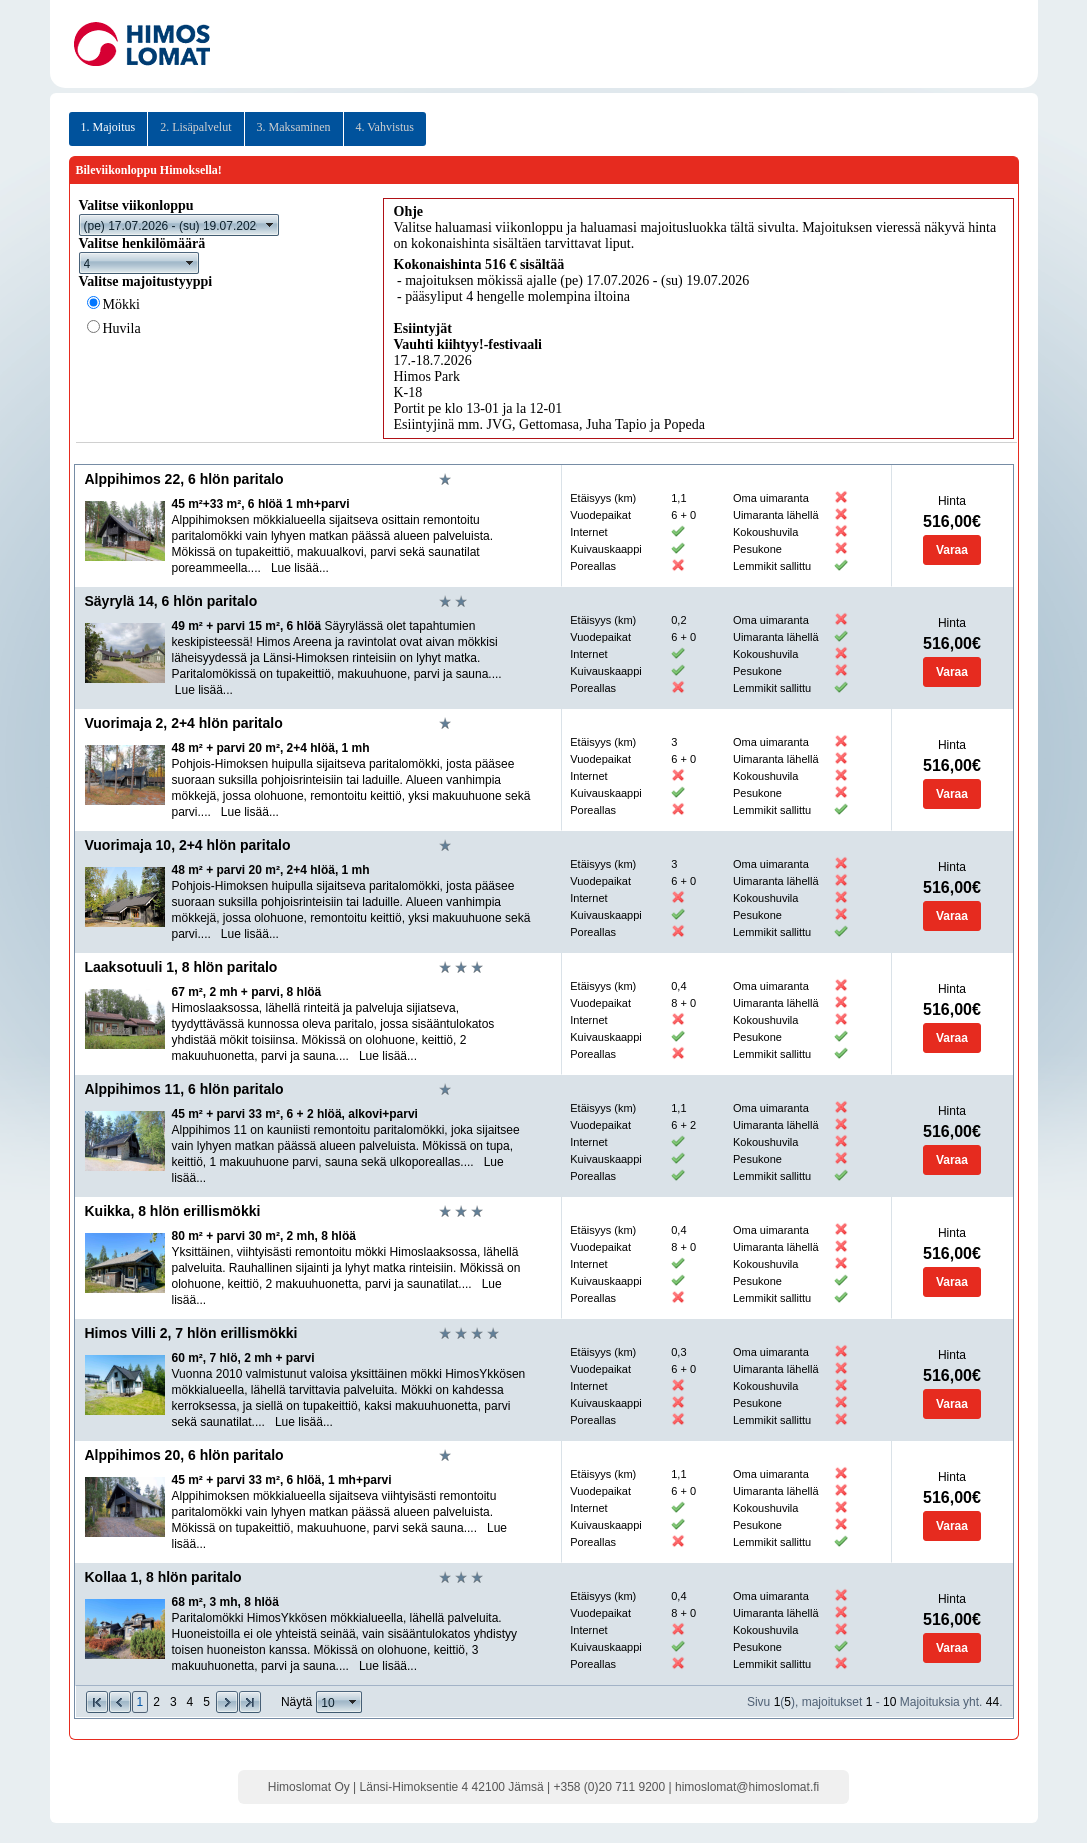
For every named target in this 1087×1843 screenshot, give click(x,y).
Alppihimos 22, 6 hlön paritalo (184, 479)
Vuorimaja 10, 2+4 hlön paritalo (188, 845)
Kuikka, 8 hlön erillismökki (173, 1211)
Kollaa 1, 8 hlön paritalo (163, 1577)
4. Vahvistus (385, 127)
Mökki (121, 304)
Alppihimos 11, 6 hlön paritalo (184, 1089)
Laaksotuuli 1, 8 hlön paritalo (181, 967)
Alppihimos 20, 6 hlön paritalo (184, 1455)
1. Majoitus (108, 127)
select (270, 225)
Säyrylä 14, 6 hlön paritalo (171, 601)
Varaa (952, 550)
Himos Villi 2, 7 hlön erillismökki (191, 1333)
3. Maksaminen (294, 127)
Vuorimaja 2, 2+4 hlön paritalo (184, 723)
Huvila (122, 328)
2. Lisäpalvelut (195, 127)
